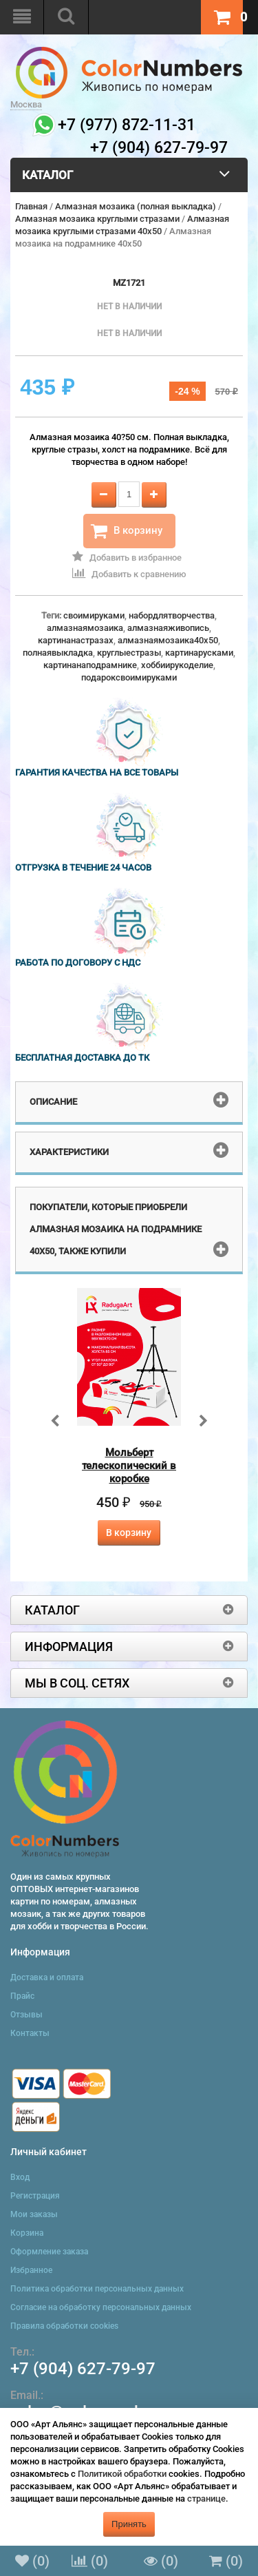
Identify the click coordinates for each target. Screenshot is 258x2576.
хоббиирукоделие (177, 665)
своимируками (94, 615)
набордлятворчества (172, 615)
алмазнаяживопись (168, 628)
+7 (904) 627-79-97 (82, 2368)
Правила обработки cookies (64, 2326)
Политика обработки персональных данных (97, 2289)
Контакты (30, 2033)
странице (206, 2498)
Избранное (31, 2270)
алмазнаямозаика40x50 (168, 640)
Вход (20, 2177)
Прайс (22, 1996)
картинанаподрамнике (90, 665)
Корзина (26, 2233)
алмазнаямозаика (85, 628)
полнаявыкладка (58, 652)
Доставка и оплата (46, 1977)
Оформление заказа (49, 2251)
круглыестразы (129, 652)
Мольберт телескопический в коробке (129, 1465)
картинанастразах (76, 640)
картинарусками (199, 652)
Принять (129, 2524)
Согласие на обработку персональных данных (100, 2307)
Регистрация (35, 2196)
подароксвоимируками (129, 677)
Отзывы (26, 2014)
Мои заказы (34, 2214)
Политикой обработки (122, 2474)
